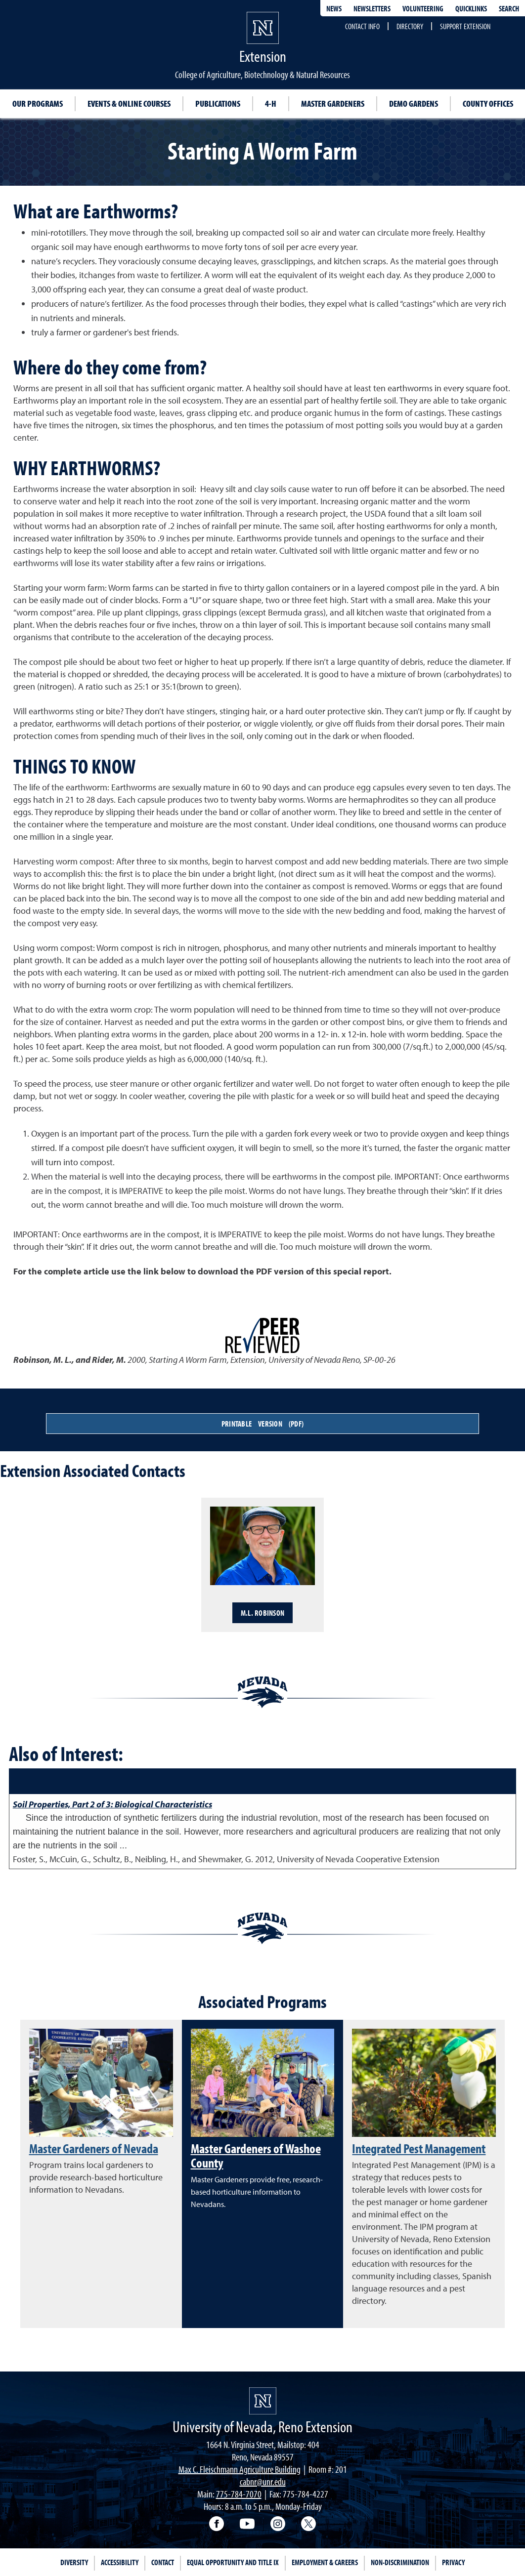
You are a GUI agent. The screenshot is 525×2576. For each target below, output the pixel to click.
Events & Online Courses (129, 103)
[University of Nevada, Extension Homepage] (262, 2400)
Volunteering (422, 8)
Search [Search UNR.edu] (509, 8)
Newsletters (372, 8)
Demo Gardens (413, 103)
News (334, 8)
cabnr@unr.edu (263, 2481)
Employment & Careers (325, 2562)
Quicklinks (471, 8)
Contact (162, 2562)
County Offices (488, 103)
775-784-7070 (239, 2494)
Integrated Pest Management (418, 2148)
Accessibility (119, 2562)
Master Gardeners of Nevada (93, 2148)
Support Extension (465, 26)
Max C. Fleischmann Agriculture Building (239, 2469)
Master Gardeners (332, 103)
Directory (409, 26)
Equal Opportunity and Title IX (233, 2562)
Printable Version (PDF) (262, 1424)
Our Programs (37, 103)
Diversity (74, 2562)
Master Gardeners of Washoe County (256, 2155)
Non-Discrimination (400, 2562)
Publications (217, 103)
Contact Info (362, 26)
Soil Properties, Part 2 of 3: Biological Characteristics (112, 1804)
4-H (270, 103)
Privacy (453, 2562)
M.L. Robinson (262, 1613)
